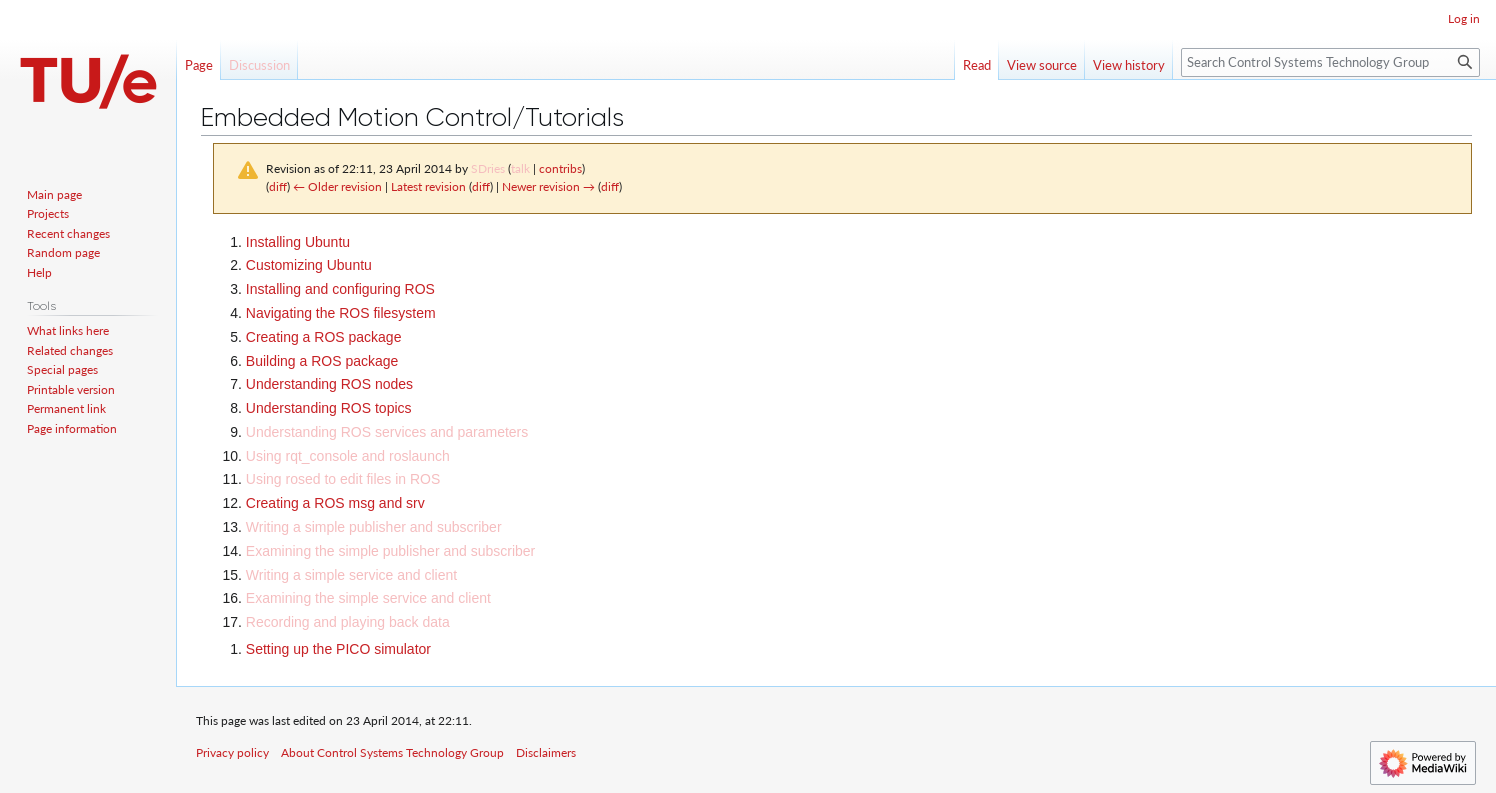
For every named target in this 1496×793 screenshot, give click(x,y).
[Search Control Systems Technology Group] (1330, 62)
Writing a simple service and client (351, 575)
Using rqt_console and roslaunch (348, 456)
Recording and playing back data (348, 622)
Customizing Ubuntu (309, 265)
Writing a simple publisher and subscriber (374, 527)
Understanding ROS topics (329, 408)
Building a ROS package (322, 361)
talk (520, 168)
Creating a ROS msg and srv (335, 503)
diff (278, 186)
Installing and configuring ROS (340, 289)
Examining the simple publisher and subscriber (390, 551)
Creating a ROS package (324, 337)
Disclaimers (546, 752)
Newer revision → (548, 186)
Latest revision (428, 186)
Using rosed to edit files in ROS (343, 479)
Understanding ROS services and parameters (387, 432)
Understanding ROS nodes (329, 384)
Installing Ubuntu (298, 242)
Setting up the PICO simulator (338, 649)
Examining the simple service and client (368, 598)
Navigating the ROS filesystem (341, 313)
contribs (560, 168)
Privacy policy (232, 752)
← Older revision (337, 186)
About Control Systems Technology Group (392, 752)
